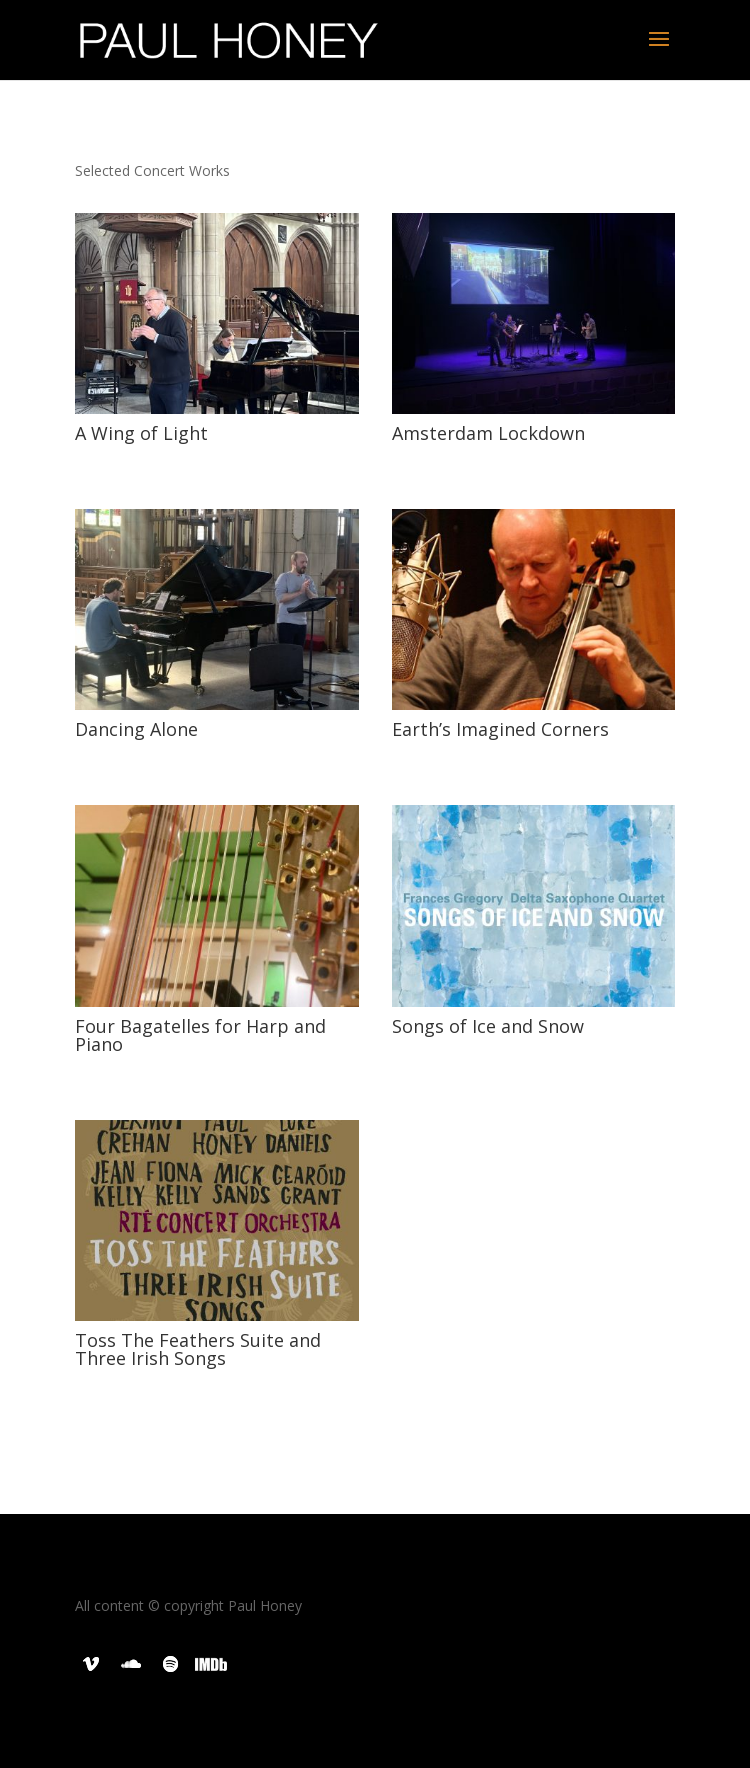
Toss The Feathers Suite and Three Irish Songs (198, 1349)
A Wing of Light (141, 433)
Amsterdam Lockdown (488, 433)
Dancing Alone (136, 729)
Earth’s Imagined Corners (500, 729)
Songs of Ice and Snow (488, 1026)
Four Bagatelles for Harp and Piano (200, 1035)
